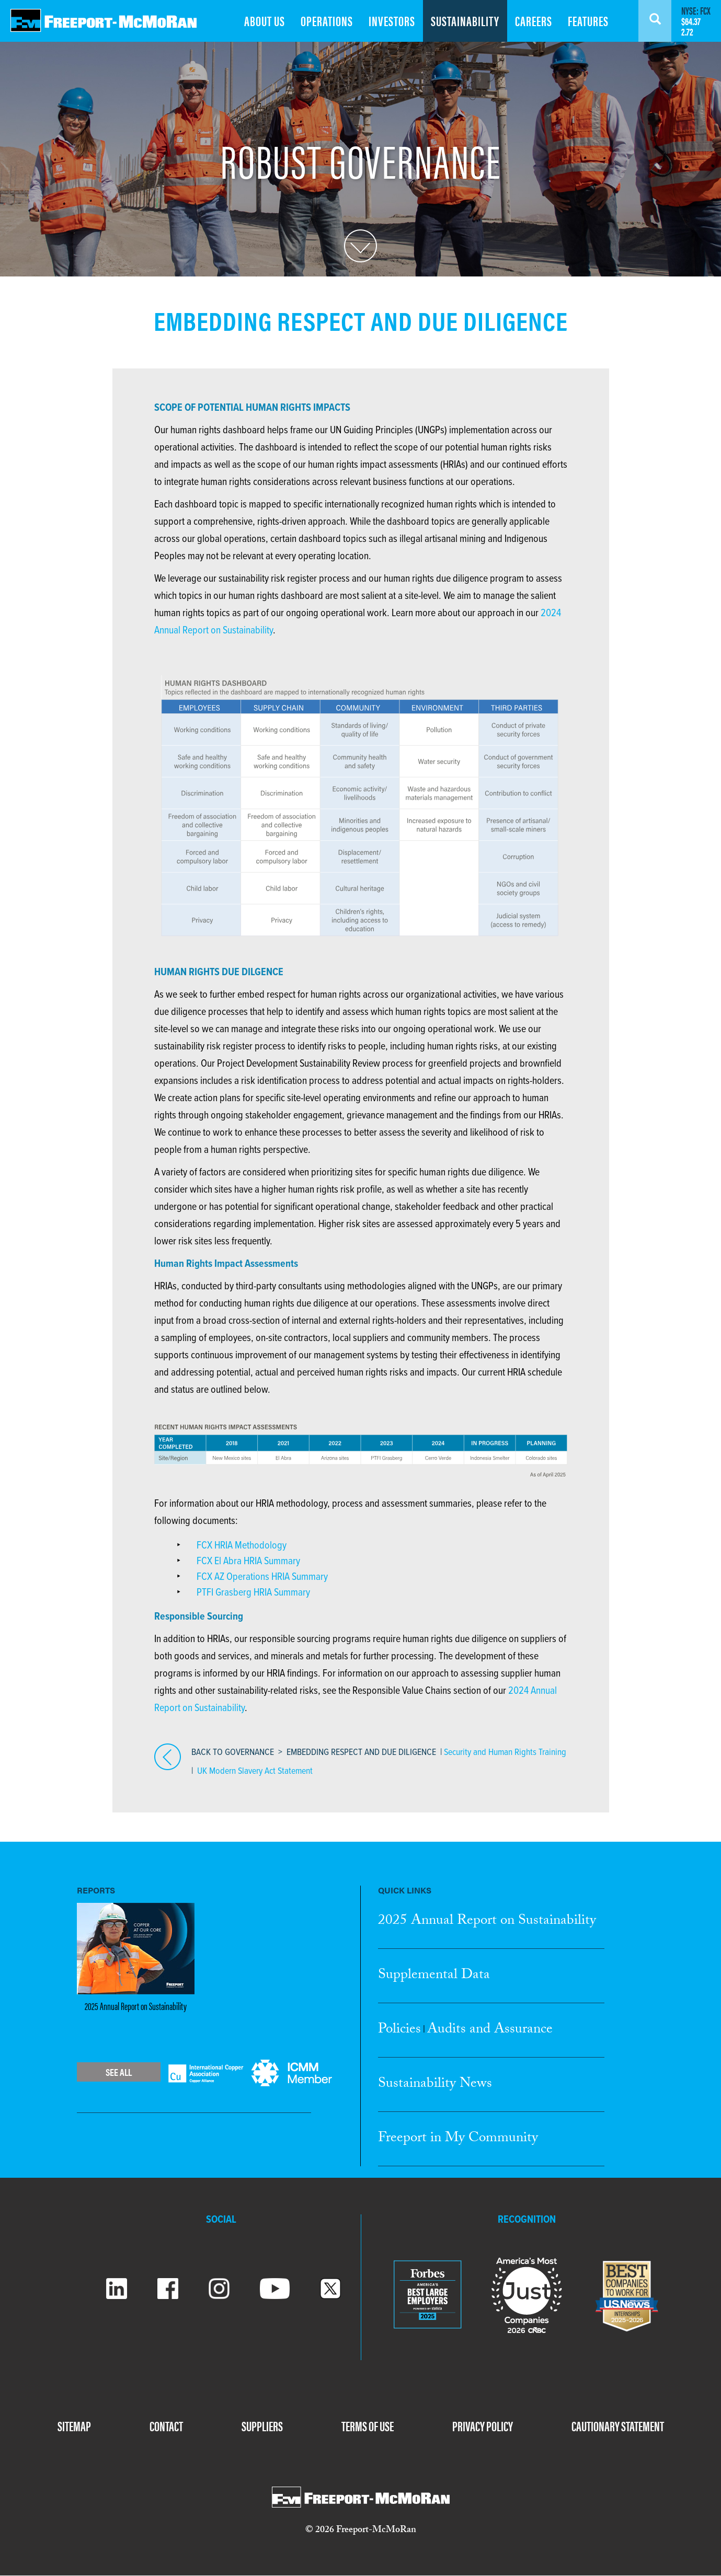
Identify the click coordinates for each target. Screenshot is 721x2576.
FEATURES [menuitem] (588, 20)
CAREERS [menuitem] (533, 20)
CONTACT (166, 2425)
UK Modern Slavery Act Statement (255, 1771)
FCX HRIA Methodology (242, 1546)
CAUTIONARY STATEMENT (617, 2425)
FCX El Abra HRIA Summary (248, 1561)
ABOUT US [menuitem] (264, 20)
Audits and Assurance (490, 2030)
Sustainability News (435, 2085)
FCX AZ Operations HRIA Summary (262, 1577)
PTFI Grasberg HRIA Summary (253, 1593)
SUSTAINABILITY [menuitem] (465, 20)
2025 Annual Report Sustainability (487, 1922)
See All (119, 2071)
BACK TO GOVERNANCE (232, 1753)
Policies (399, 2030)
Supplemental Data (434, 1976)
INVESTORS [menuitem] (392, 20)
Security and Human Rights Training (505, 1753)
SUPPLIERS (262, 2425)
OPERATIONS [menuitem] (327, 20)
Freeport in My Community (458, 2139)
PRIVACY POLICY (482, 2425)
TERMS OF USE (367, 2425)
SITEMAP (74, 2425)
